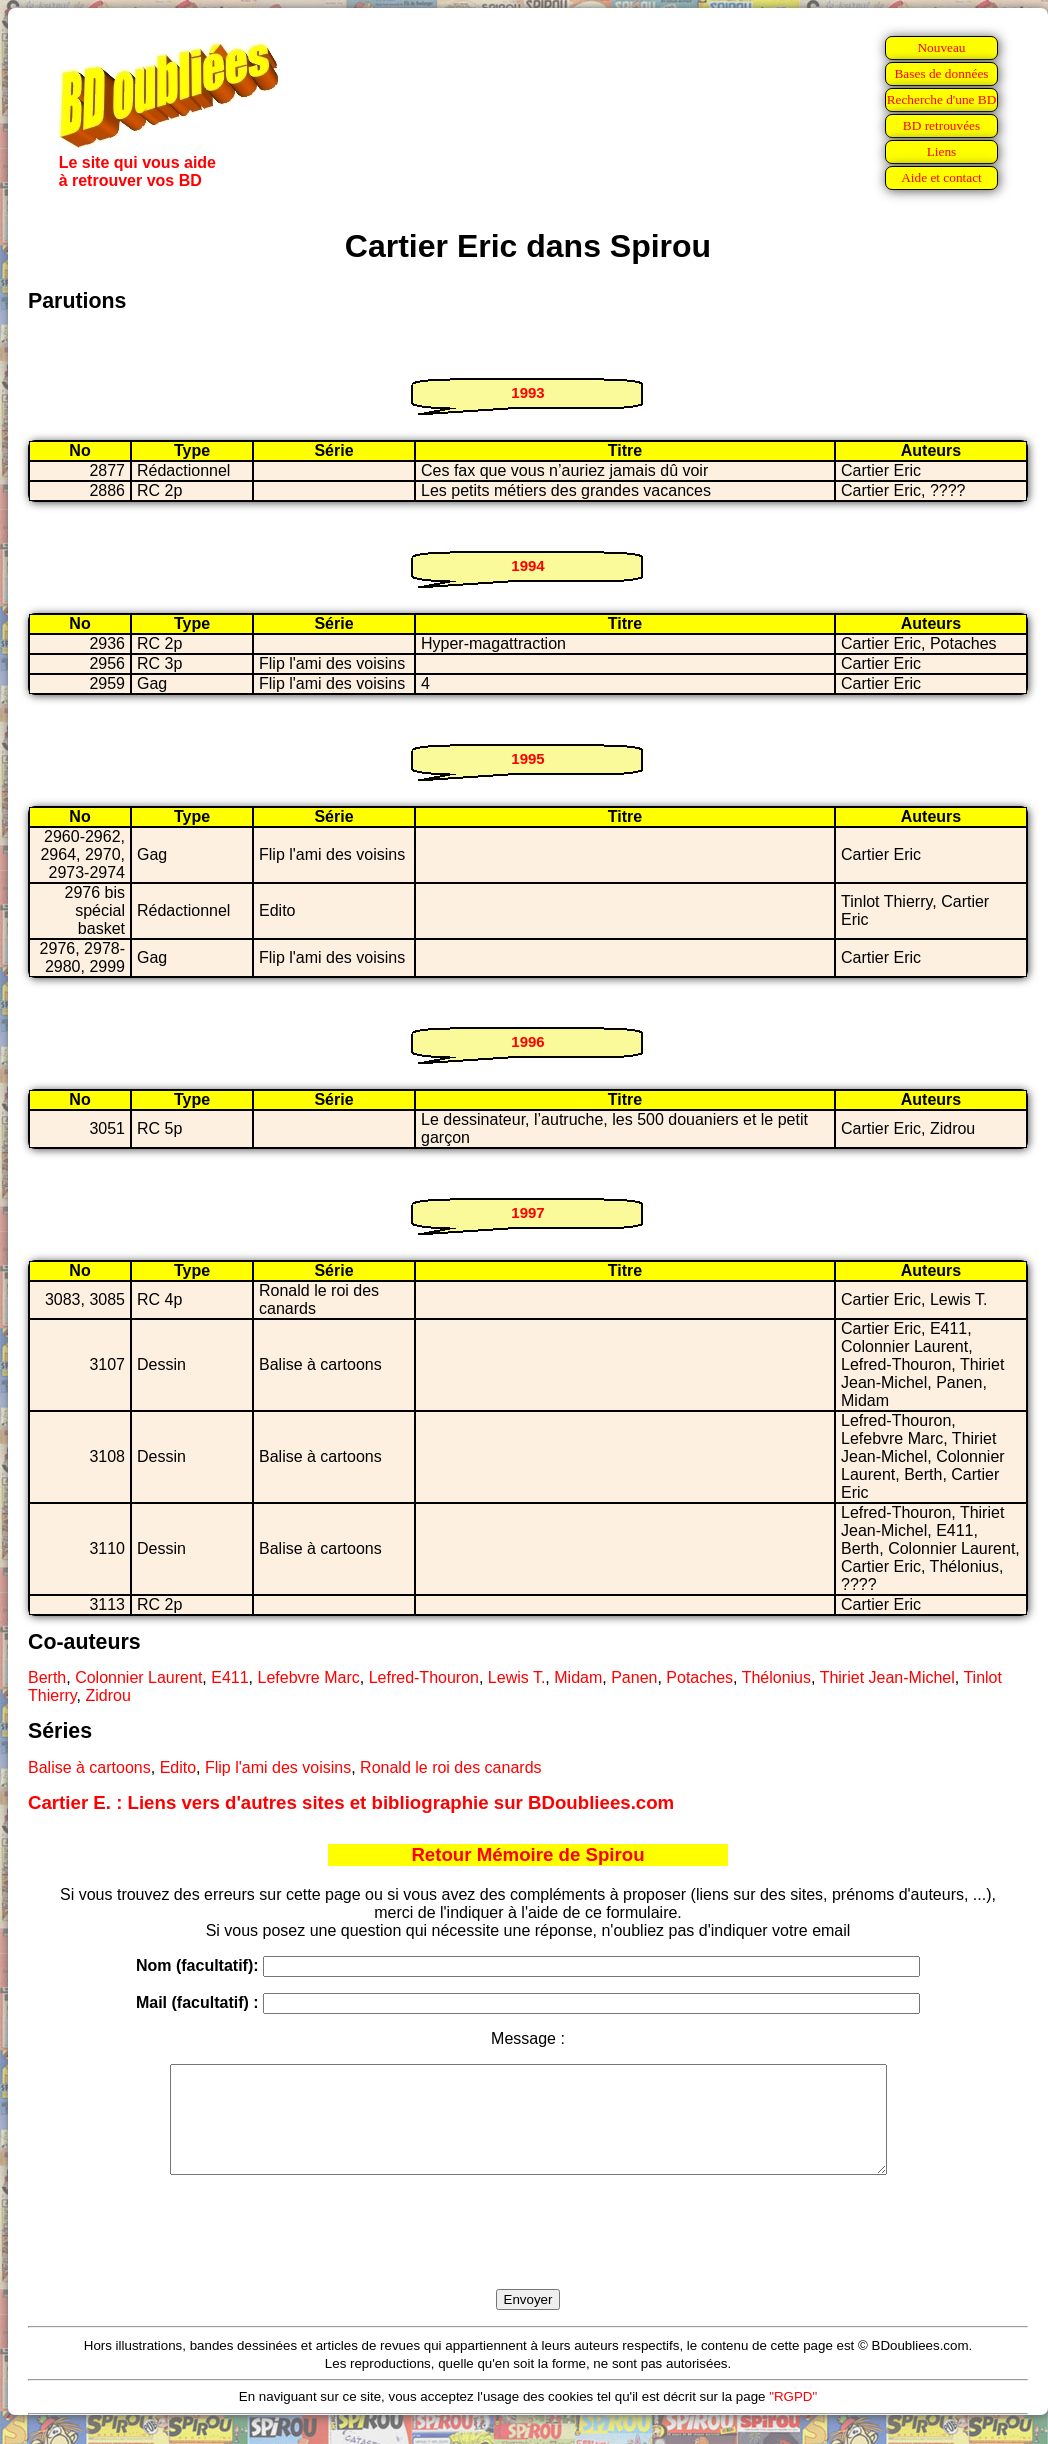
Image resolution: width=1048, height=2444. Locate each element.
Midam (578, 1677)
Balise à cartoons (89, 1767)
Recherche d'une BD (942, 99)
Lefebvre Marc (309, 1677)
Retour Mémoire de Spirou (527, 1854)
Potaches (699, 1677)
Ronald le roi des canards (450, 1767)
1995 (527, 758)
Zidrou (107, 1695)
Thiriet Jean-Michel (887, 1677)
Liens (942, 151)
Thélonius (776, 1677)
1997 (527, 1212)
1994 (527, 565)
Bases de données (941, 73)
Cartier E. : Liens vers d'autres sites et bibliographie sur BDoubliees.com (351, 1802)
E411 (229, 1677)
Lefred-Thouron (424, 1677)
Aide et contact (941, 177)
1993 (527, 392)
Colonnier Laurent (138, 1677)
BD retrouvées (941, 125)
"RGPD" (793, 2417)
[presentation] (528, 2255)
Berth (47, 1677)
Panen (634, 1677)
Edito (178, 1767)
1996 (527, 1041)
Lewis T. (517, 1677)
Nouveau (941, 47)
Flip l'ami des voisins (278, 1767)
